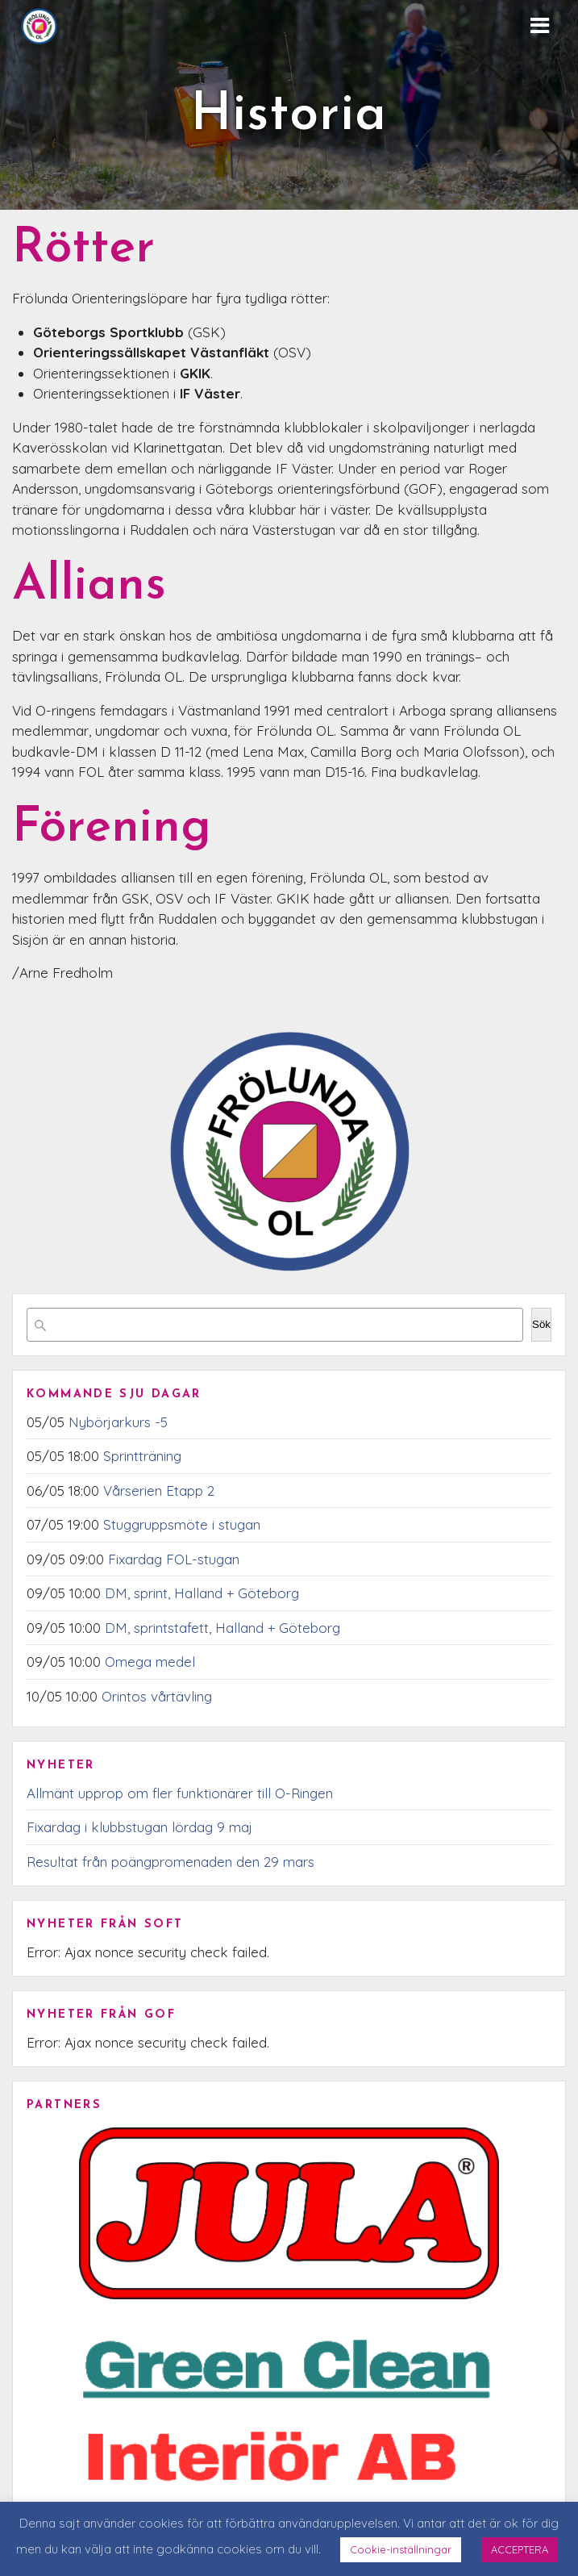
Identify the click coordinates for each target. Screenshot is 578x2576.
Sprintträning (142, 1455)
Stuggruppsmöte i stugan (181, 1524)
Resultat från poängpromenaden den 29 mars (170, 1861)
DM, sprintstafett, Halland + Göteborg (222, 1627)
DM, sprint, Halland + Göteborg (202, 1592)
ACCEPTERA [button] (519, 2549)
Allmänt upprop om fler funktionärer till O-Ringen (180, 1793)
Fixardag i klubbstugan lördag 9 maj (139, 1826)
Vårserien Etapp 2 (158, 1490)
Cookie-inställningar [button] (400, 2549)
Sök (541, 1324)
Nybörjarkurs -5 (118, 1421)
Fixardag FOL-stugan (173, 1559)
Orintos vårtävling (157, 1696)
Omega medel (150, 1661)
